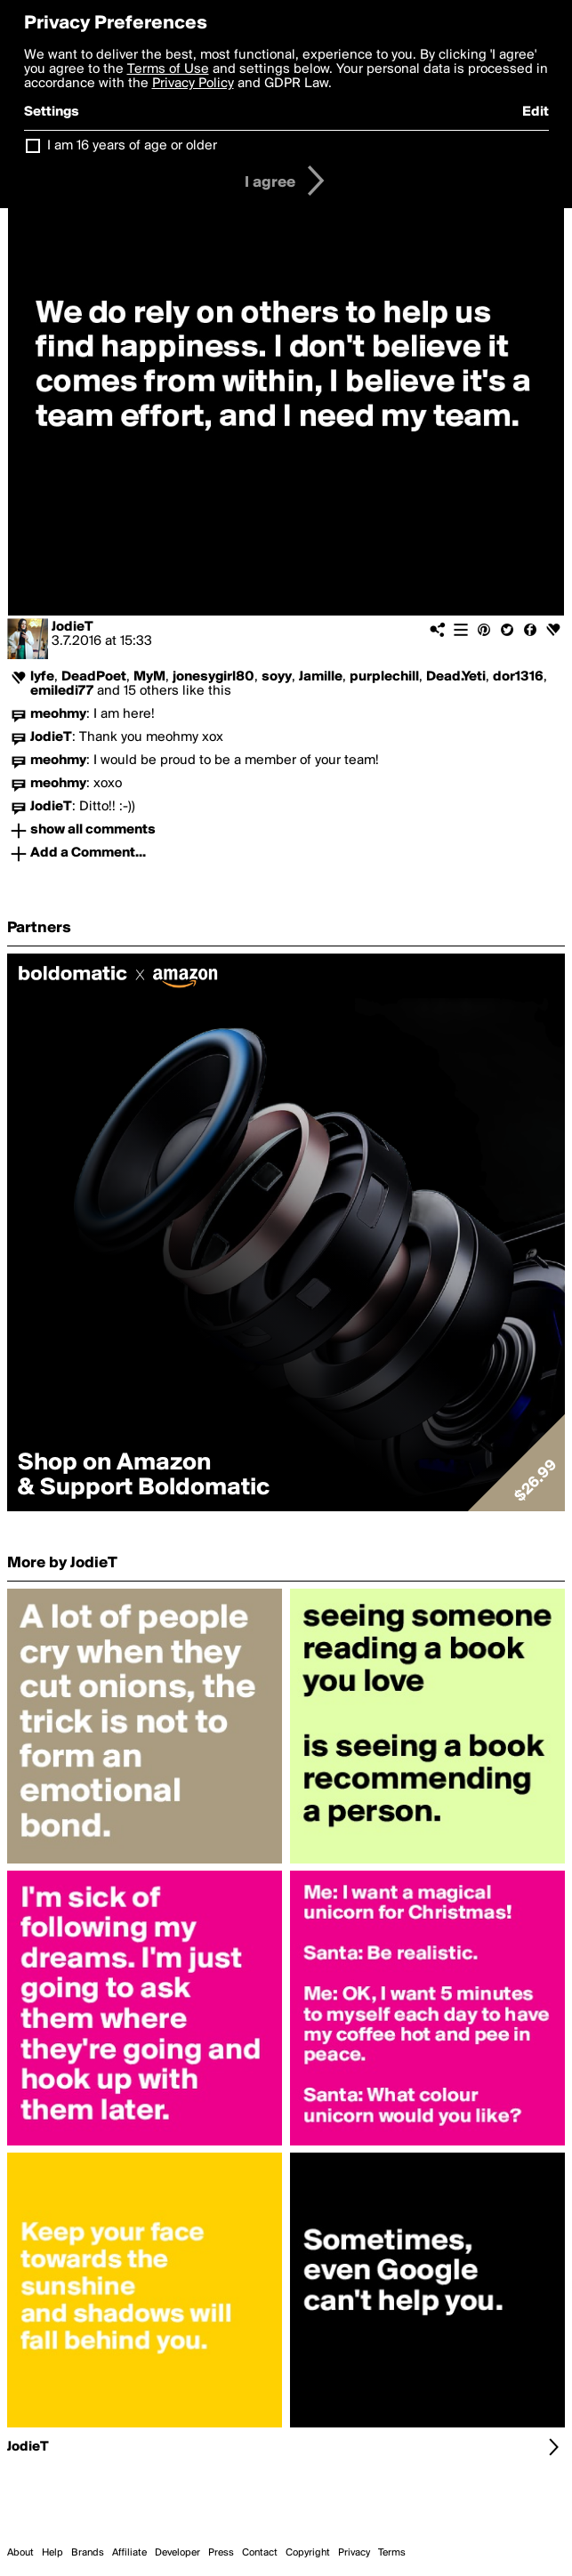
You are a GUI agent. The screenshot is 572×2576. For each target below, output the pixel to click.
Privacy (354, 2553)
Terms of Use (168, 69)
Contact (260, 2553)
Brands (87, 2553)
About (20, 2553)
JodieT (72, 627)
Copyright (308, 2553)
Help (52, 2553)
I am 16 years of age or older (132, 146)
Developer (177, 2553)
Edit (535, 112)
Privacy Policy (193, 83)
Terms (392, 2553)
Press (221, 2553)
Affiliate (129, 2553)
